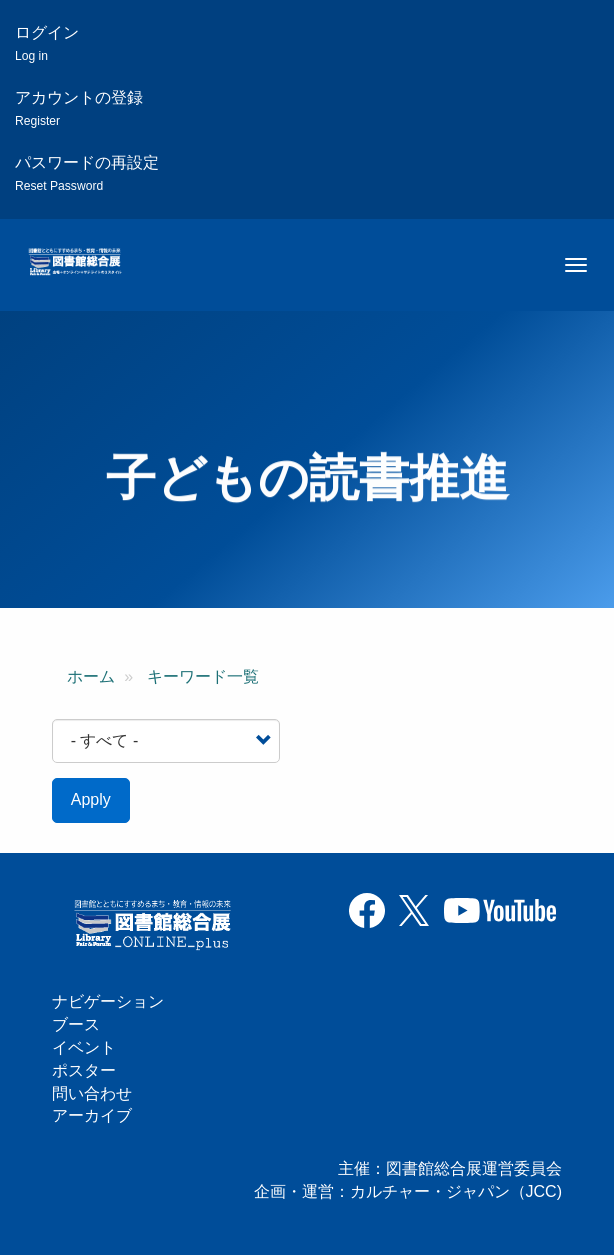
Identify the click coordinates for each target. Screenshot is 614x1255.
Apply (91, 799)
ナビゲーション (108, 1001)
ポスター (84, 1070)
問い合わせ (92, 1093)
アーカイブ (92, 1115)
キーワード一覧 (203, 676)
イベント (84, 1047)
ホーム (91, 676)
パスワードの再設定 (87, 173)
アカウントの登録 (79, 108)
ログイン (47, 43)
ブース (76, 1024)
